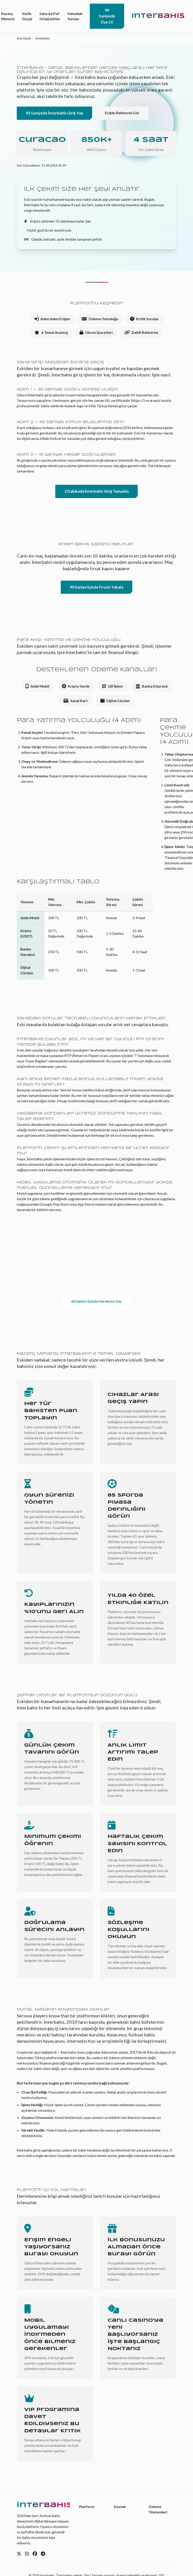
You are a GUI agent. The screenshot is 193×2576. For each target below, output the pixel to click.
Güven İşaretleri (96, 332)
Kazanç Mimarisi (8, 16)
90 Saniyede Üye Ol (107, 16)
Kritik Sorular (144, 319)
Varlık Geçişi (27, 16)
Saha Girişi (43, 16)
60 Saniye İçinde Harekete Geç (96, 1301)
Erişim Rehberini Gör (122, 113)
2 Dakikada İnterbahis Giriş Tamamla (96, 491)
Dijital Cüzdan (115, 700)
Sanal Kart (75, 700)
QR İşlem (112, 686)
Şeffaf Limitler (54, 16)
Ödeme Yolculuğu (100, 319)
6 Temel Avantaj (51, 332)
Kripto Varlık (75, 686)
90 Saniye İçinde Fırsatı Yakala (96, 587)
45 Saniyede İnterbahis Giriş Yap (54, 113)
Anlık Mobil (37, 686)
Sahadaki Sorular (75, 16)
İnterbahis (158, 16)
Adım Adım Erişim (52, 319)
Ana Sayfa (24, 38)
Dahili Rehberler (141, 332)
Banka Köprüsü (152, 686)
